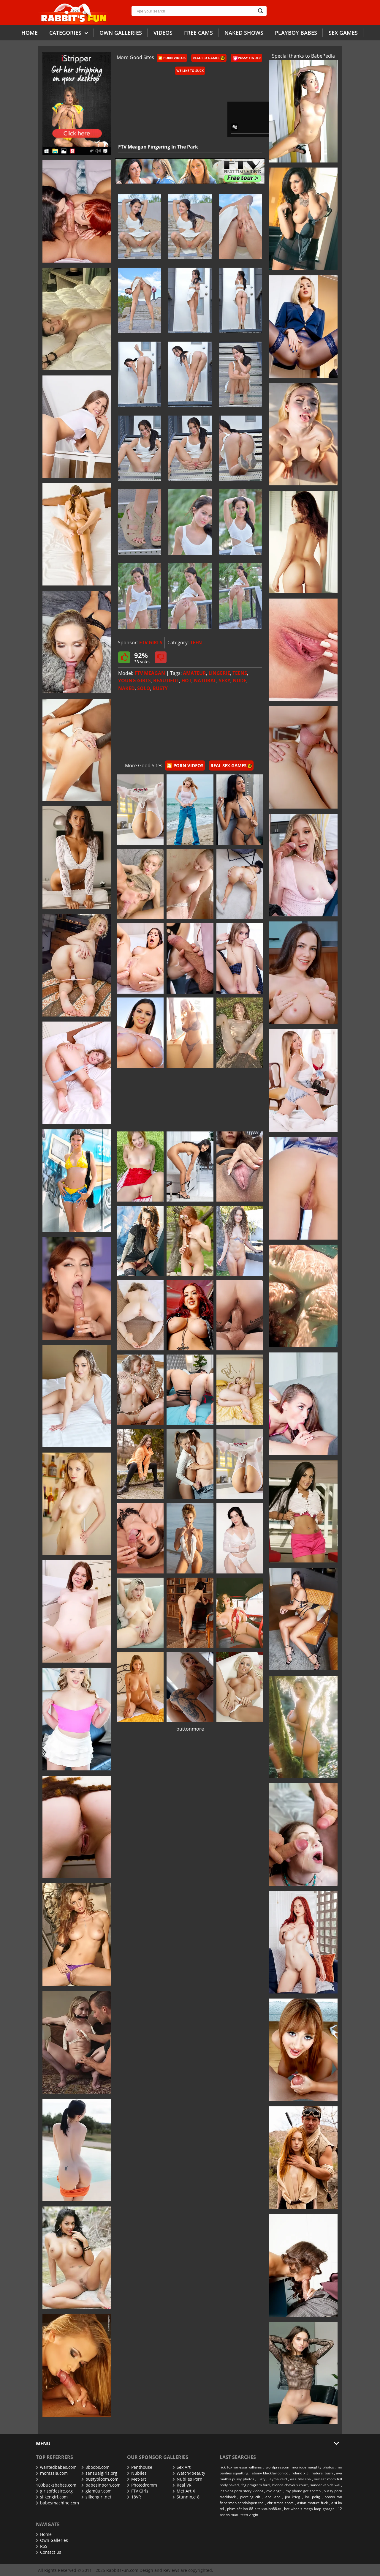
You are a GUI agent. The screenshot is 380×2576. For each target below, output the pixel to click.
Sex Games (343, 32)
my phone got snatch (303, 2490)
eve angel (274, 2490)
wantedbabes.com (56, 2467)
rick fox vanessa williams (241, 2467)
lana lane (273, 2496)
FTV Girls (137, 2491)
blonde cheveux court (290, 2484)
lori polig (312, 2496)
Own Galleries (52, 2540)
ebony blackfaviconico (270, 2473)
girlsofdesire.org (54, 2491)
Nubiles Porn (187, 2479)
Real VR (181, 2485)
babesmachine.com (57, 2503)
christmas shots (280, 2502)
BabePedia (323, 56)
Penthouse (139, 2467)
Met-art (136, 2479)
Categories (68, 33)
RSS (42, 2546)
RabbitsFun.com (122, 2570)
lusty (261, 2479)
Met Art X (183, 2491)
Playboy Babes (296, 32)
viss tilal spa (300, 2479)
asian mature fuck (312, 2502)
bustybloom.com (99, 2479)
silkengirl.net (96, 2497)
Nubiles (137, 2473)
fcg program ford (255, 2484)
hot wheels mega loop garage (309, 2508)
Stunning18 (186, 2497)
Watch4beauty (188, 2473)
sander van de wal (325, 2484)
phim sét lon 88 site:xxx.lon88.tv (254, 2508)
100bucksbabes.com (56, 2483)
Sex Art (181, 2467)
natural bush (322, 2473)
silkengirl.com (52, 2497)
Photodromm (142, 2485)
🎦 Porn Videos (172, 58)
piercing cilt (250, 2496)
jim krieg (292, 2496)
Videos (162, 32)
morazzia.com (52, 2473)
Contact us (48, 2552)
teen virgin (249, 2514)
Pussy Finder (247, 58)
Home (29, 32)
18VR (134, 2497)
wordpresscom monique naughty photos (300, 2467)
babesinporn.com (101, 2485)
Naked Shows (243, 32)
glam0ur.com (96, 2491)
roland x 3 (300, 2473)
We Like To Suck (190, 70)
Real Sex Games (209, 58)
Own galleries (120, 32)
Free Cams (198, 32)
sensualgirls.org (99, 2473)
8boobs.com (95, 2467)
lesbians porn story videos (241, 2490)
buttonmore (190, 1729)
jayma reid (277, 2479)
